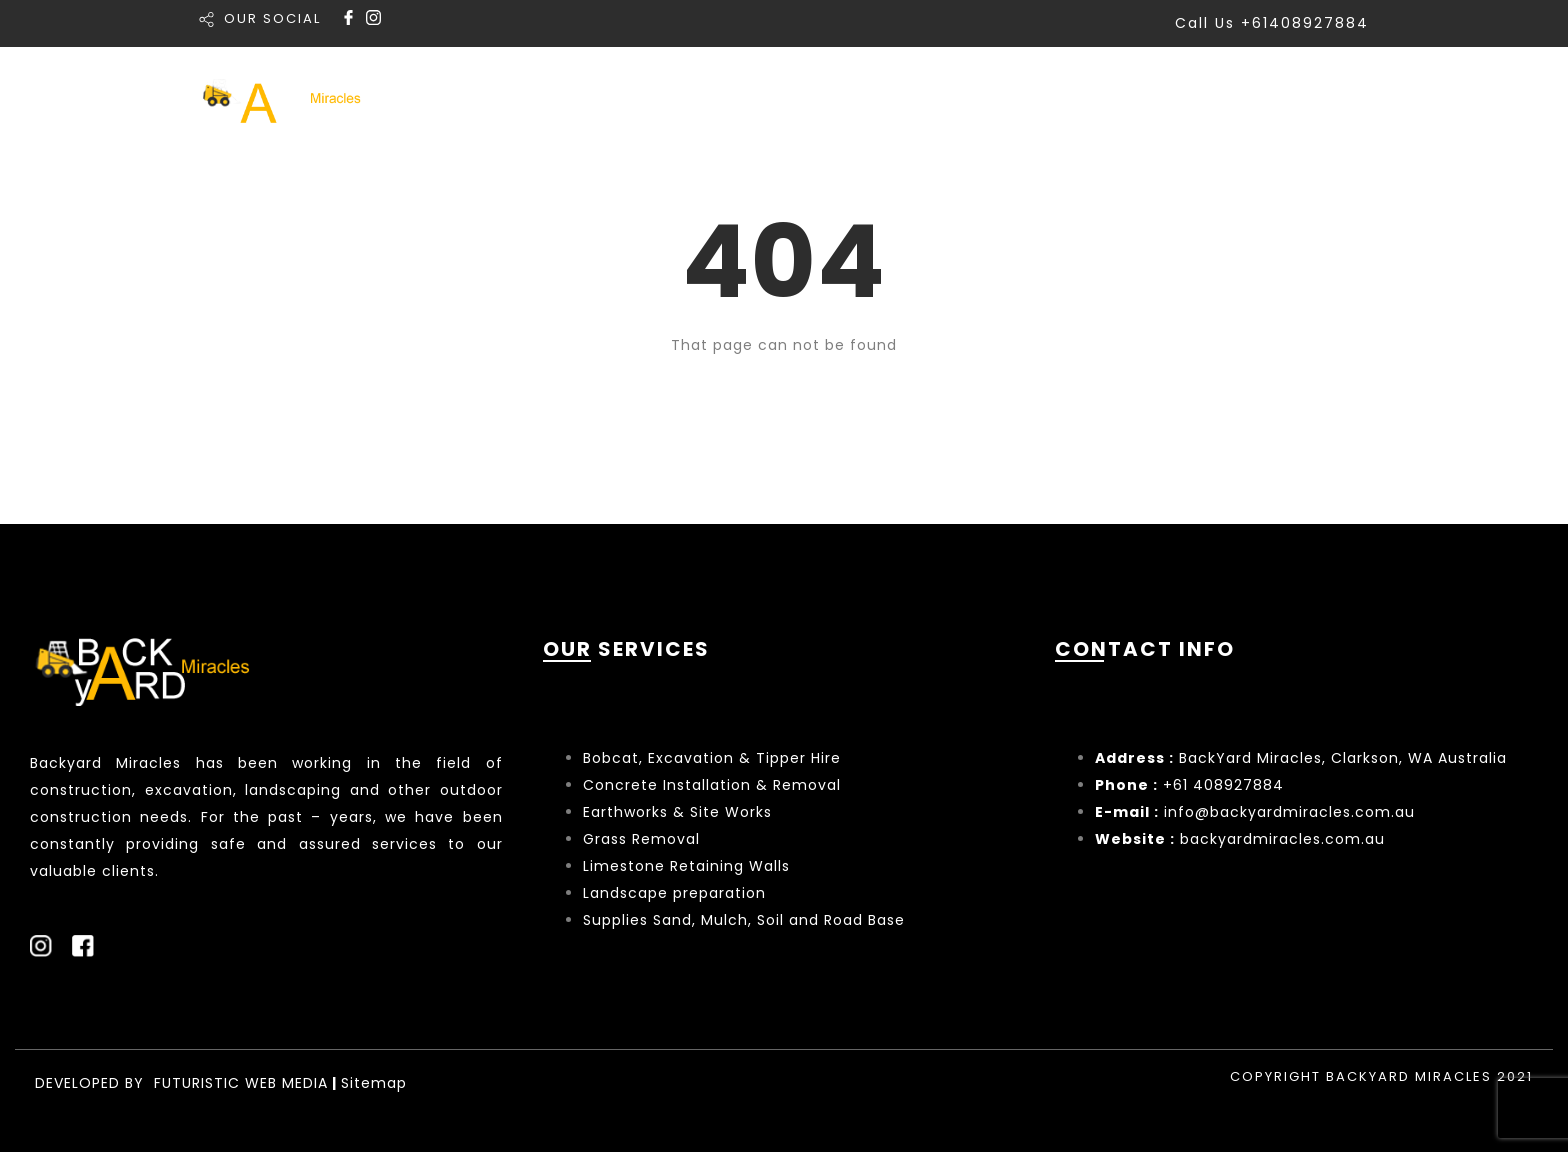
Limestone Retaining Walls (686, 866)
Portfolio (1069, 98)
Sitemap (374, 1083)
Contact (1329, 98)
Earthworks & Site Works (677, 812)
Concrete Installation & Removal (712, 785)
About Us (1200, 98)
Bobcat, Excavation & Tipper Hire (712, 758)
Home (822, 98)
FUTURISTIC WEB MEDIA (241, 1083)
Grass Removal (644, 839)
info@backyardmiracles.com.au (1289, 812)
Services (936, 98)
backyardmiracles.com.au (1282, 839)
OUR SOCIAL (272, 18)
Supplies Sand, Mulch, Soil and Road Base (744, 920)
